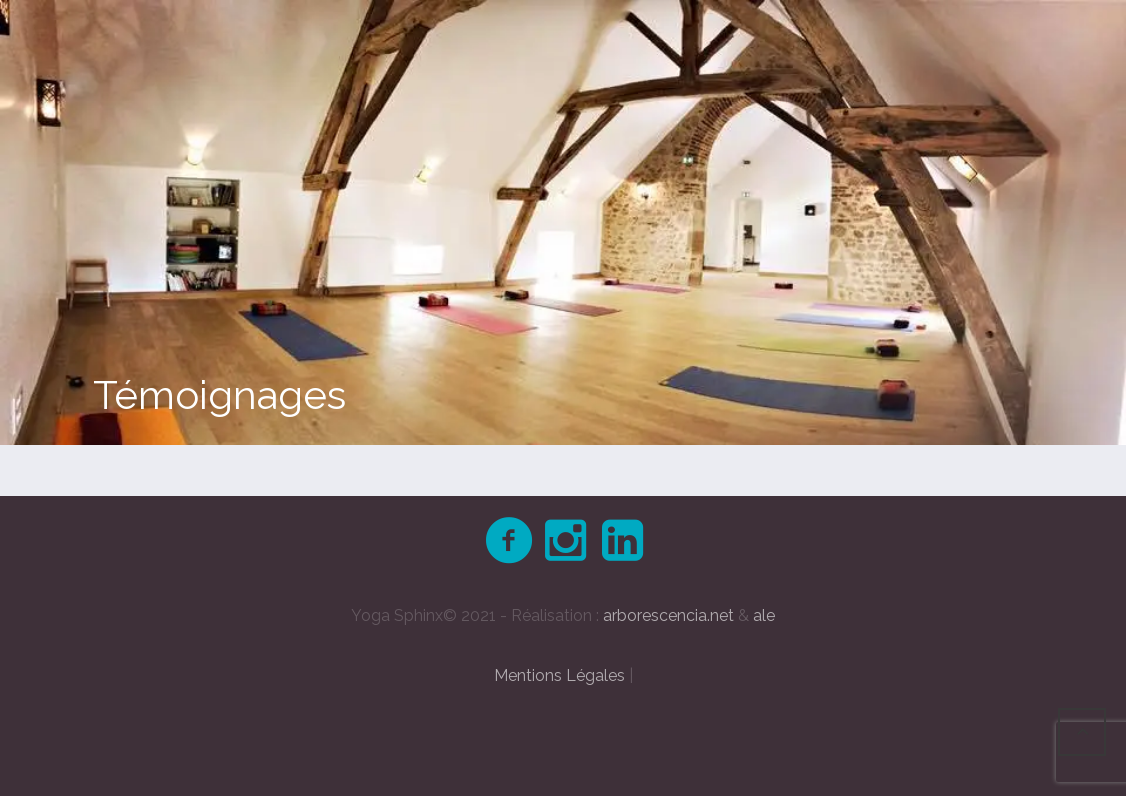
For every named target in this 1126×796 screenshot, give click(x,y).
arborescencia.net (668, 615)
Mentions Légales (559, 675)
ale (764, 615)
